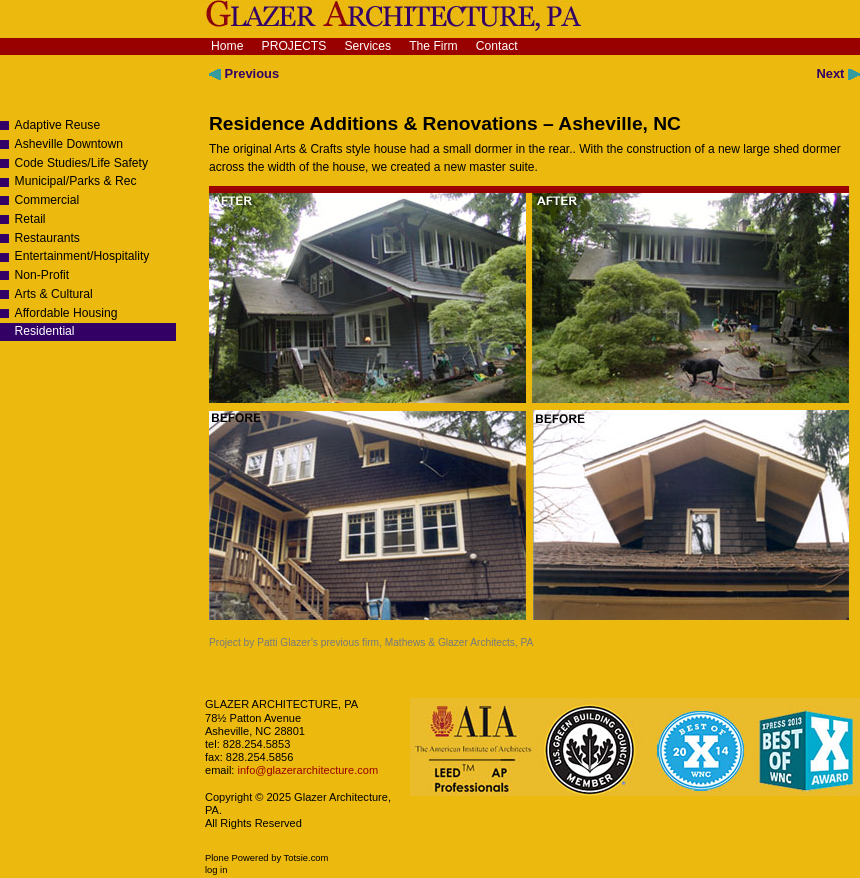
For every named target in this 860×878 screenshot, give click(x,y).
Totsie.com (306, 858)
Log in (216, 870)
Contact (497, 46)
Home (227, 46)
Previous (244, 73)
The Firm (433, 46)
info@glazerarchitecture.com (306, 770)
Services (367, 46)
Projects (294, 46)
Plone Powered (237, 858)
